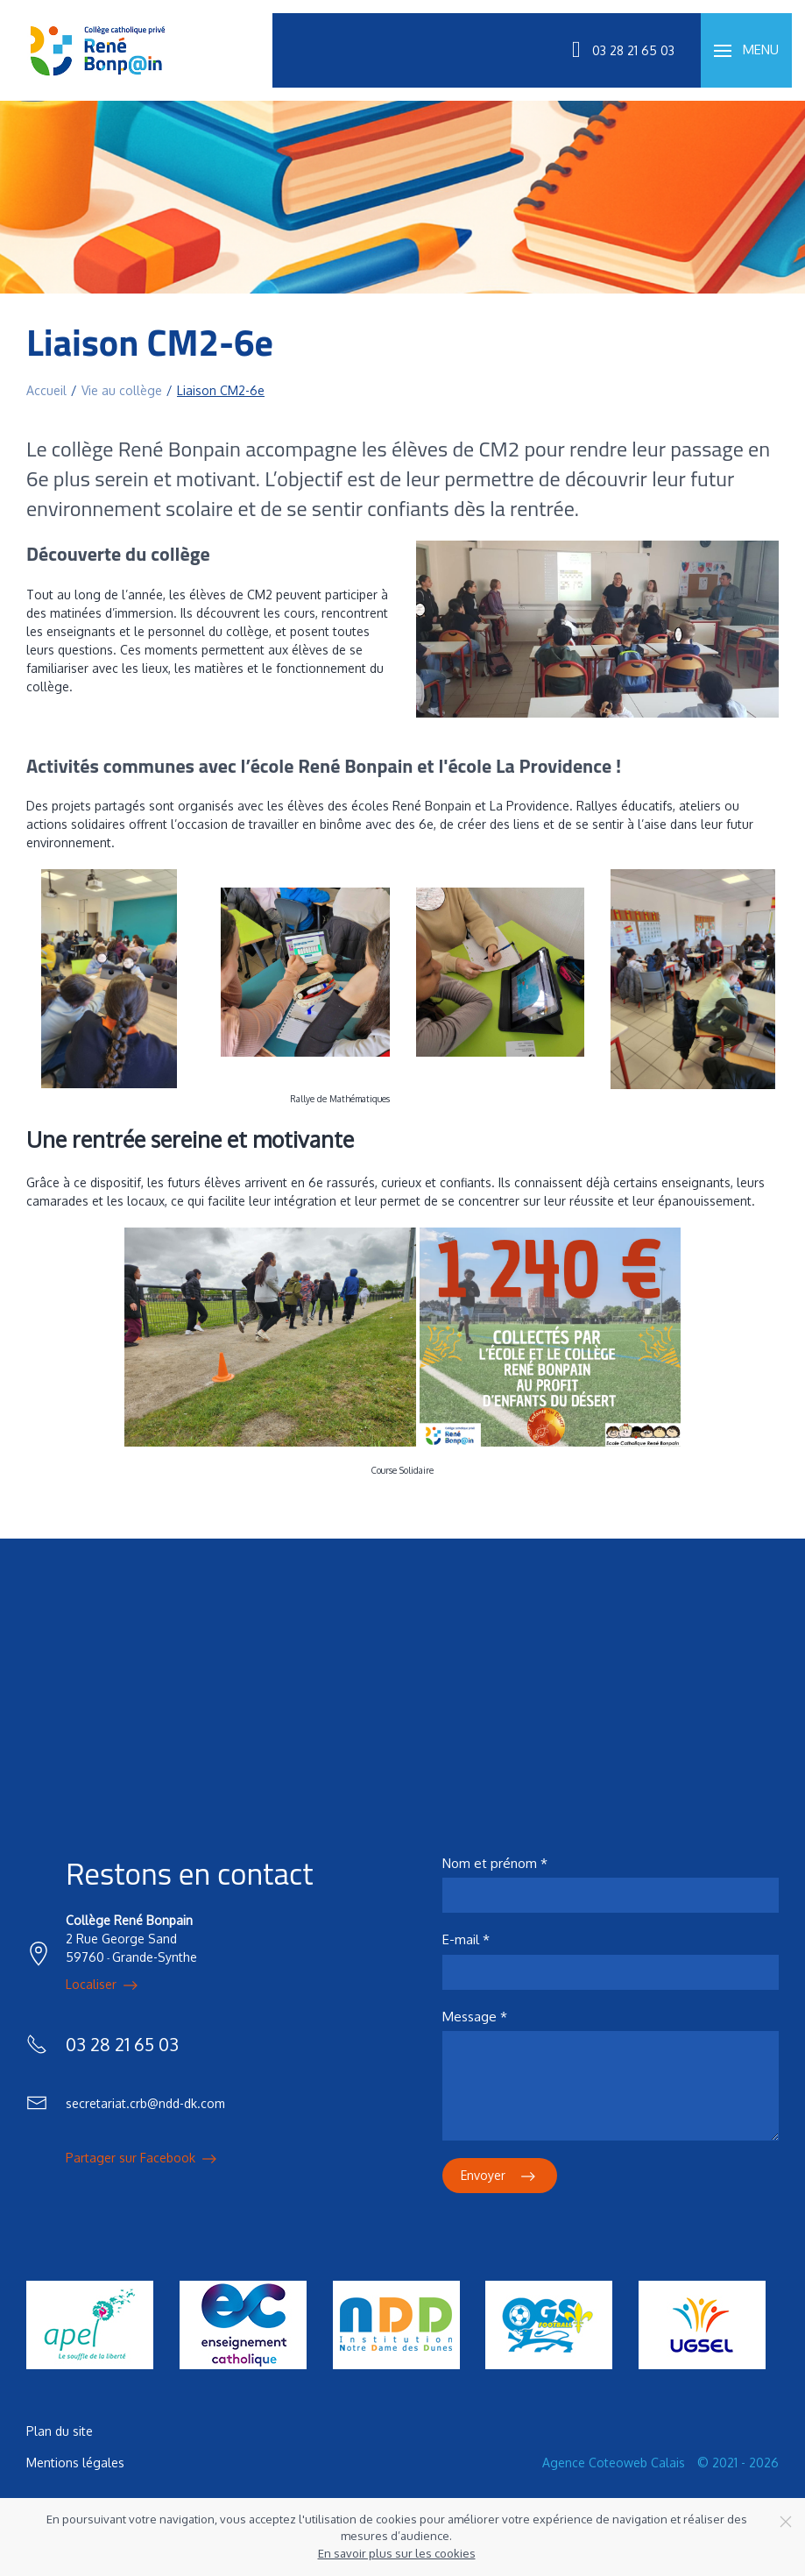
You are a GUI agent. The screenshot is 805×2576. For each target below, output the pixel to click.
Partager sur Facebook (143, 2158)
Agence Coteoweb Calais (613, 2462)
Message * (474, 2016)
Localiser (103, 1985)
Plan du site (59, 2431)
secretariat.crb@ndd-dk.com (145, 2103)
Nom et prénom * (494, 1863)
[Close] (786, 2522)
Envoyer (500, 2176)
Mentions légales (75, 2462)
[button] (746, 50)
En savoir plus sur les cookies (397, 2553)
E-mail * (466, 1939)
